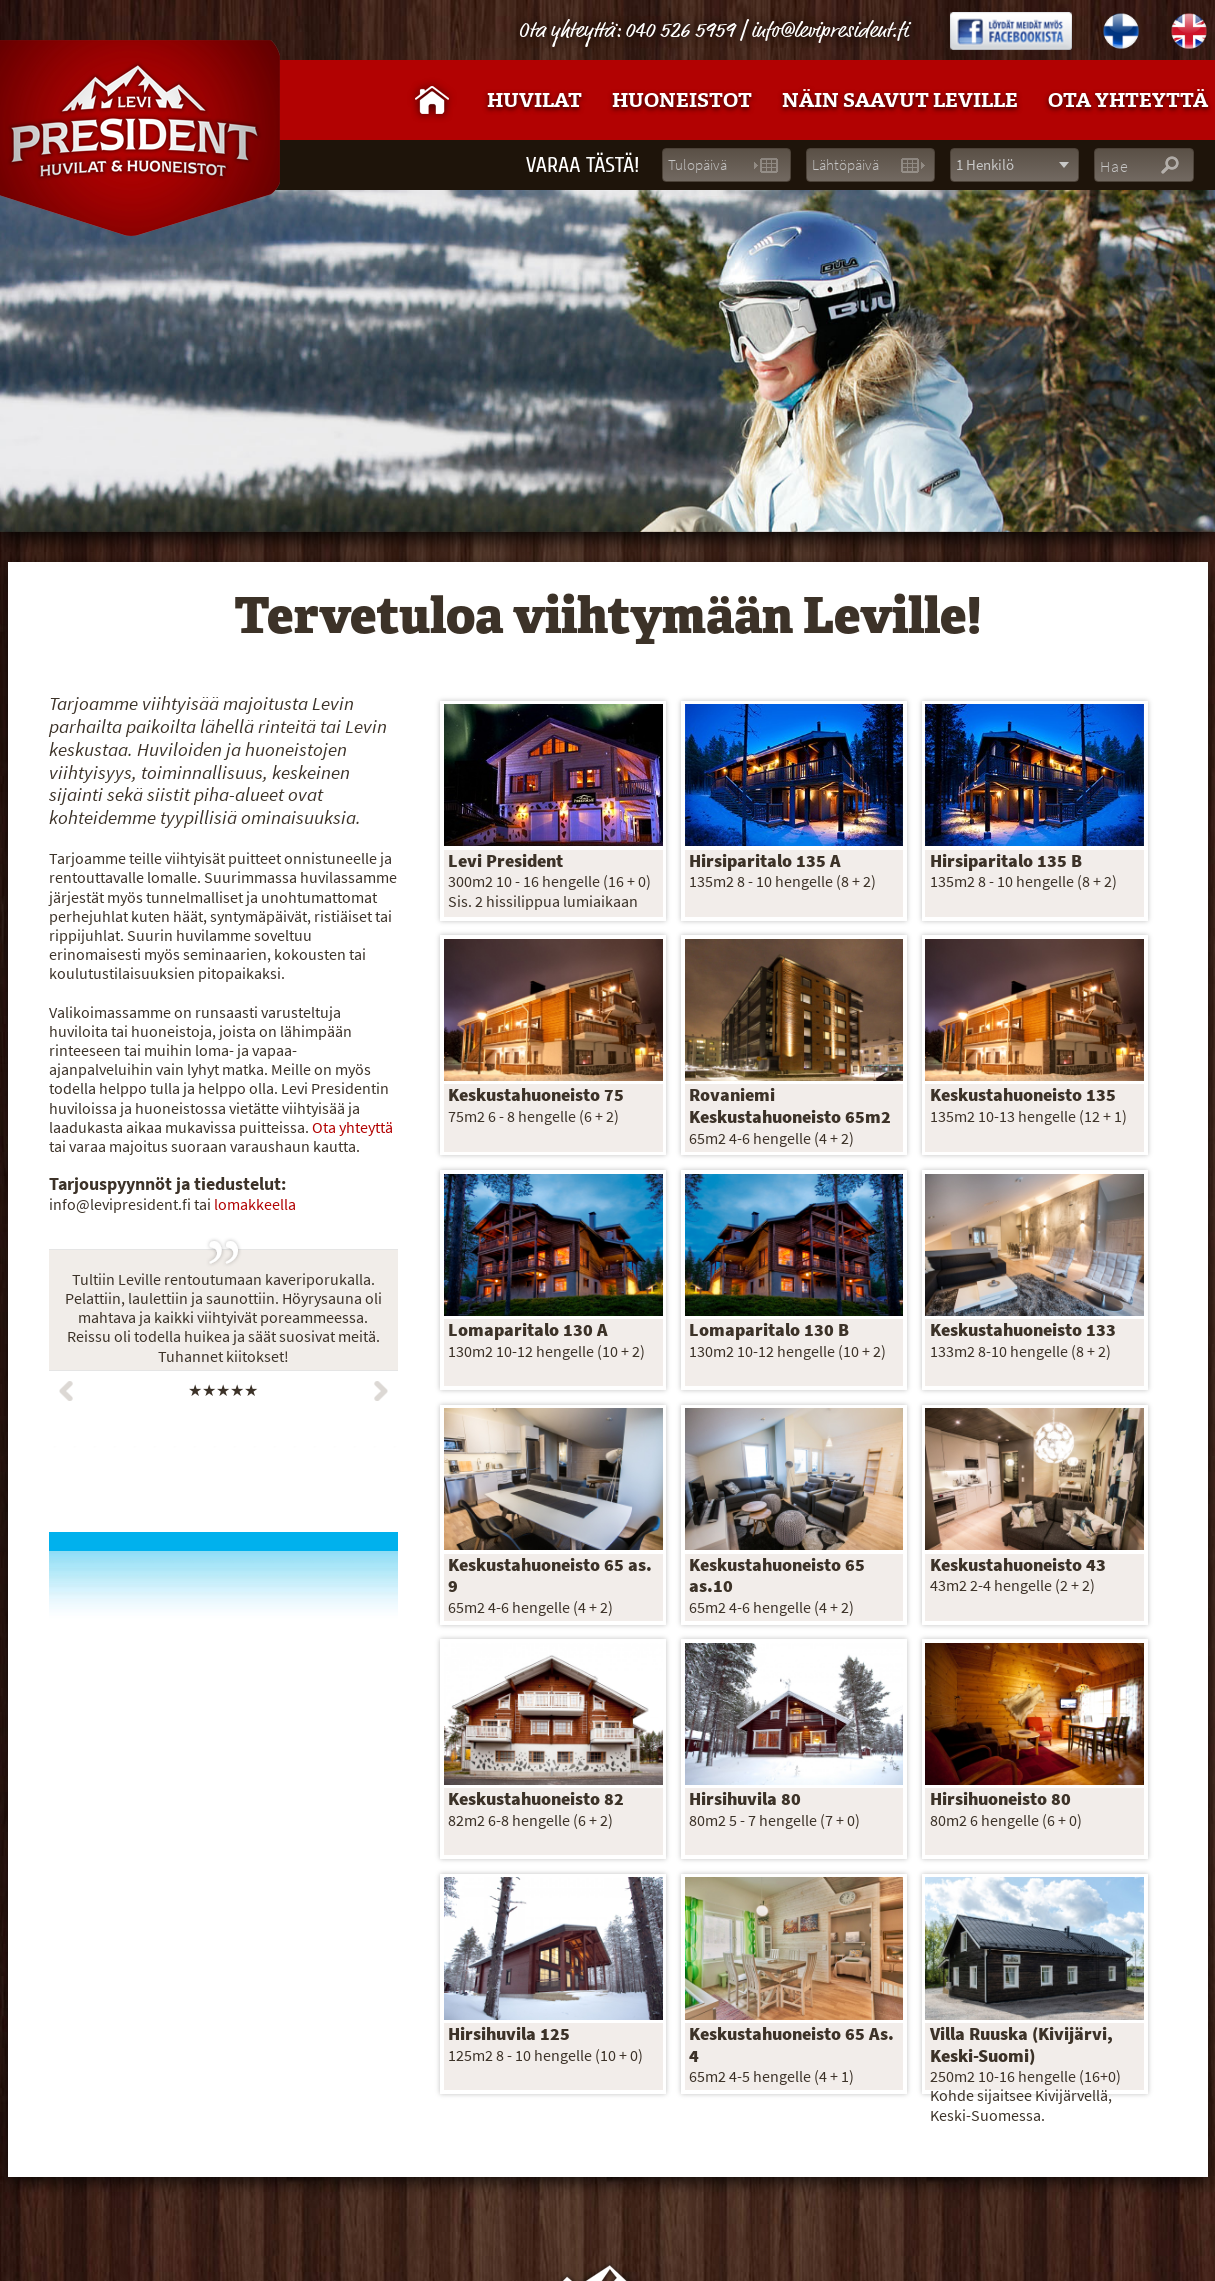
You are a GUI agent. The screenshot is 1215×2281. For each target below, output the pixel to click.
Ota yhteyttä (352, 1127)
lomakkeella (255, 1204)
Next (381, 1391)
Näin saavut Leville (900, 100)
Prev (66, 1391)
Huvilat (534, 100)
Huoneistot (682, 100)
